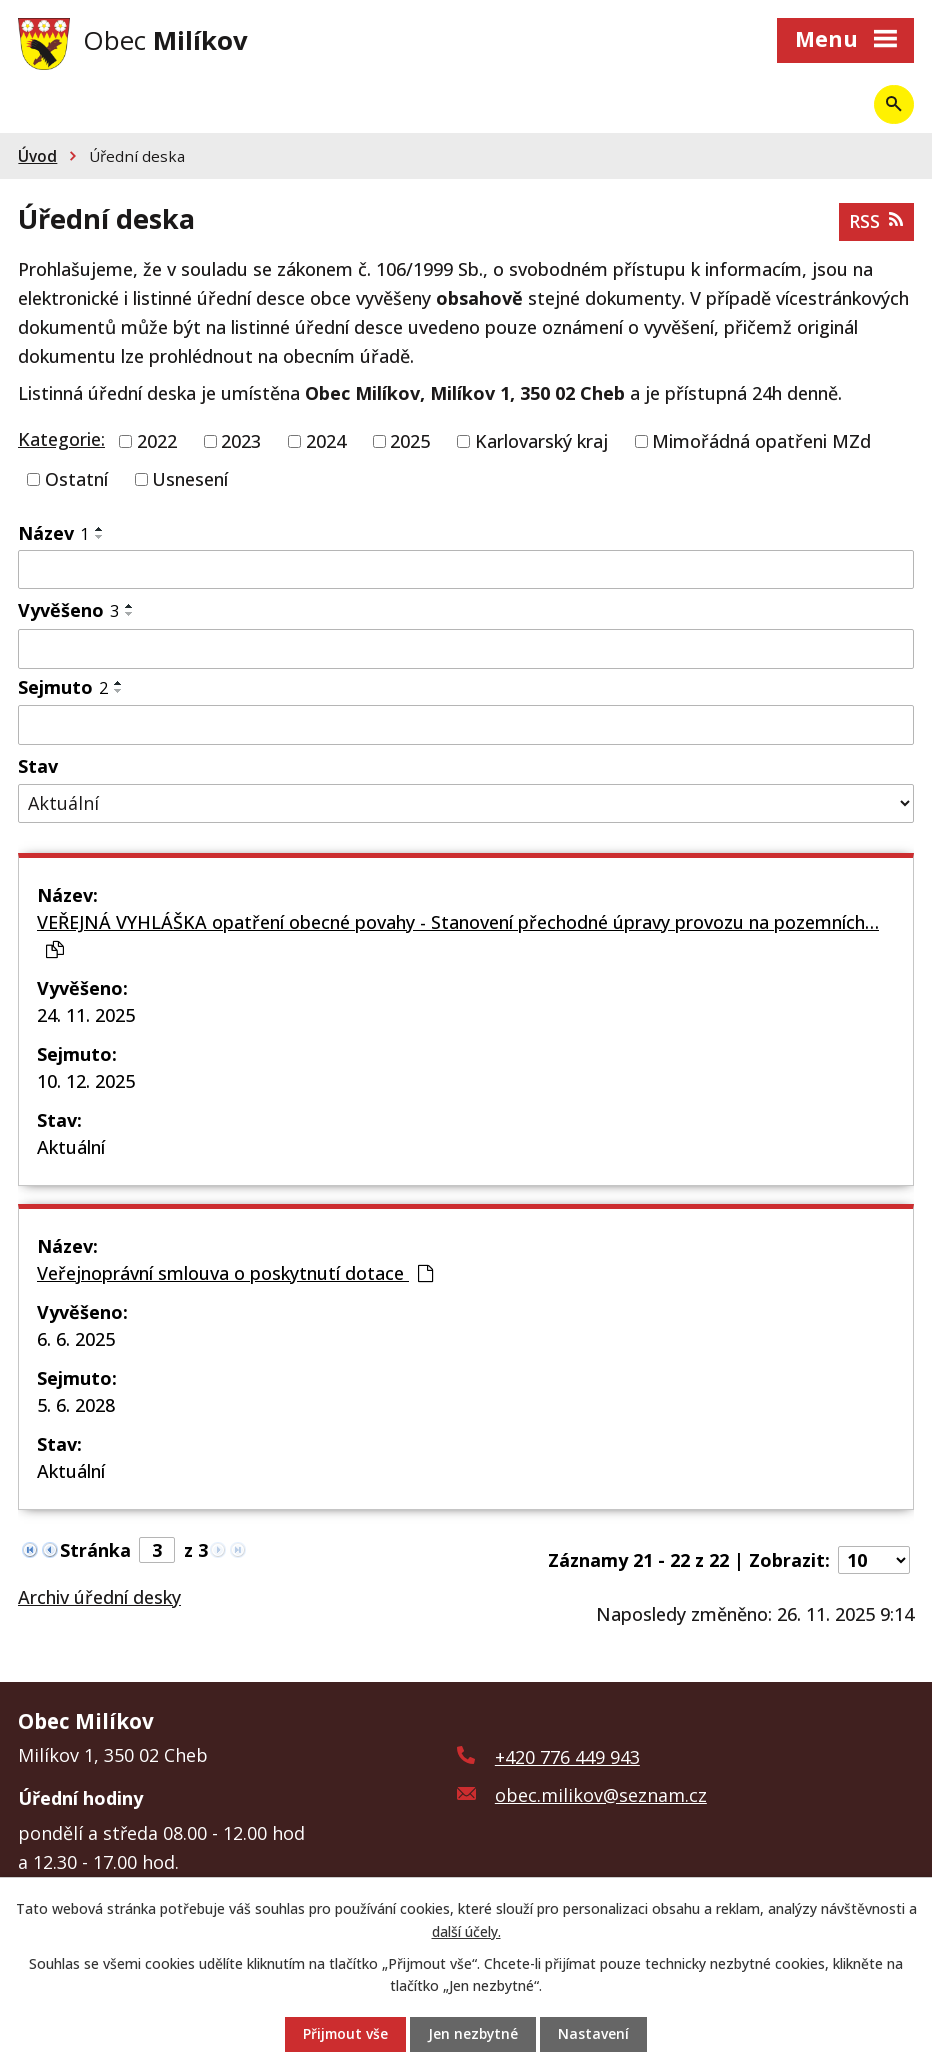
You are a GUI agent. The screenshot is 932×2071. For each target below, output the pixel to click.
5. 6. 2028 (76, 1406)
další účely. (466, 1930)
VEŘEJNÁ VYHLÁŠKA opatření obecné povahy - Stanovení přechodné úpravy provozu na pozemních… (458, 935)
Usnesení (190, 480)
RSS (876, 223)
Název (53, 534)
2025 (410, 443)
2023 (241, 443)
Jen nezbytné (474, 2034)
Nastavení (595, 2034)
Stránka (95, 1551)
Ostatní (76, 480)
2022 (157, 443)
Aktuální (71, 1148)
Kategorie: (61, 441)
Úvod (37, 158)
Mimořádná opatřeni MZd (761, 443)
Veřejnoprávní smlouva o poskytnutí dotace (235, 1274)
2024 (326, 443)
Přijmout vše (344, 2034)
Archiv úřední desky (99, 1598)
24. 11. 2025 (86, 1016)
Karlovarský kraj (541, 443)
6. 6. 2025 (76, 1340)
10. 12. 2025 (86, 1082)
